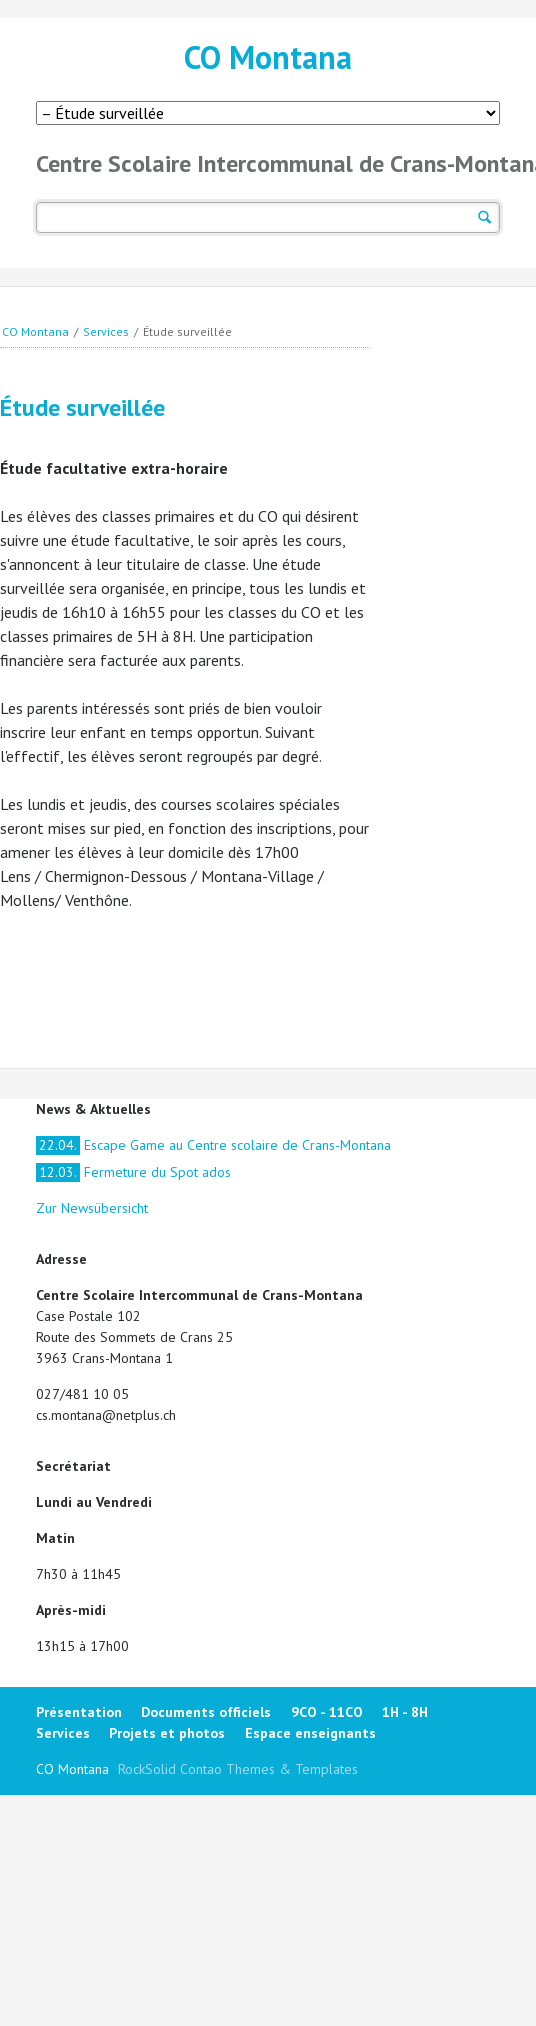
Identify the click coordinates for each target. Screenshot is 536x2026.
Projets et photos (167, 1733)
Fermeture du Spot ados (133, 1172)
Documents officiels (206, 1712)
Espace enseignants (310, 1733)
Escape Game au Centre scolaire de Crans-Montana (213, 1145)
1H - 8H (405, 1712)
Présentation (79, 1712)
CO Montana (268, 57)
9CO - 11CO (327, 1712)
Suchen (484, 217)
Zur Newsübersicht (92, 1208)
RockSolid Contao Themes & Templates (238, 1769)
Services (106, 331)
